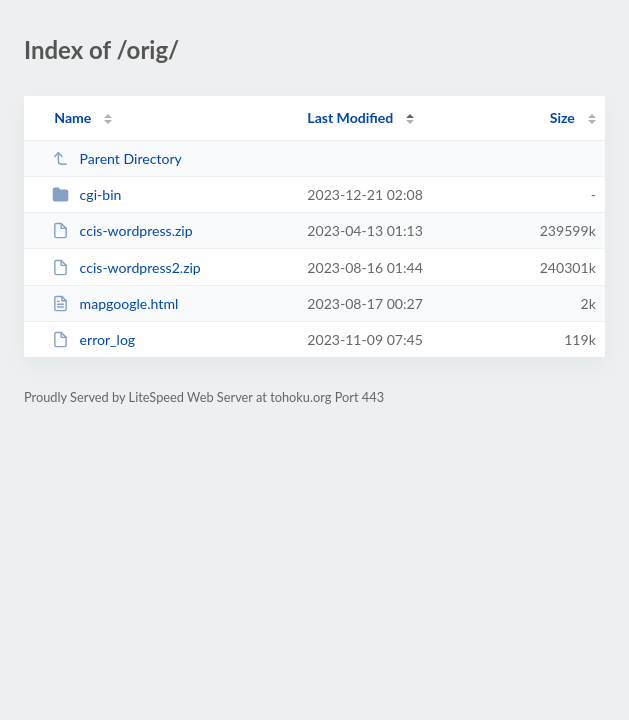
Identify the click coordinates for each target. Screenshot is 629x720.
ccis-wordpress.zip (122, 230)
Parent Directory (117, 158)
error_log (93, 339)
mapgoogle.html (115, 303)
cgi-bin (86, 194)
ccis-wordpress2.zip (126, 267)
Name (72, 117)
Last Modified (350, 117)
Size (562, 117)
